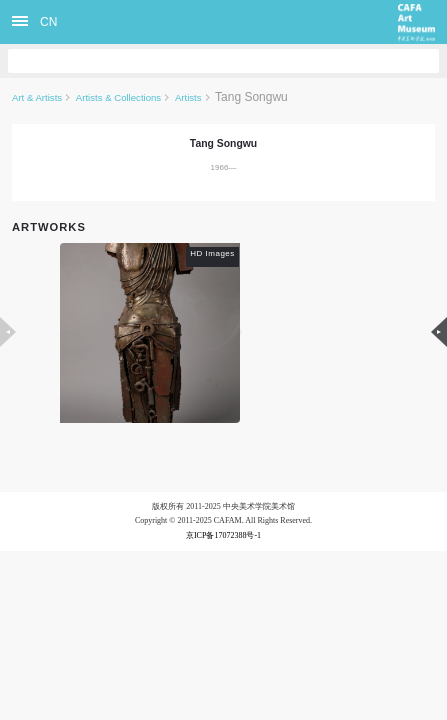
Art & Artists (37, 97)
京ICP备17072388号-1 (223, 535)
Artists (188, 97)
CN (48, 22)
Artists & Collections (118, 97)
